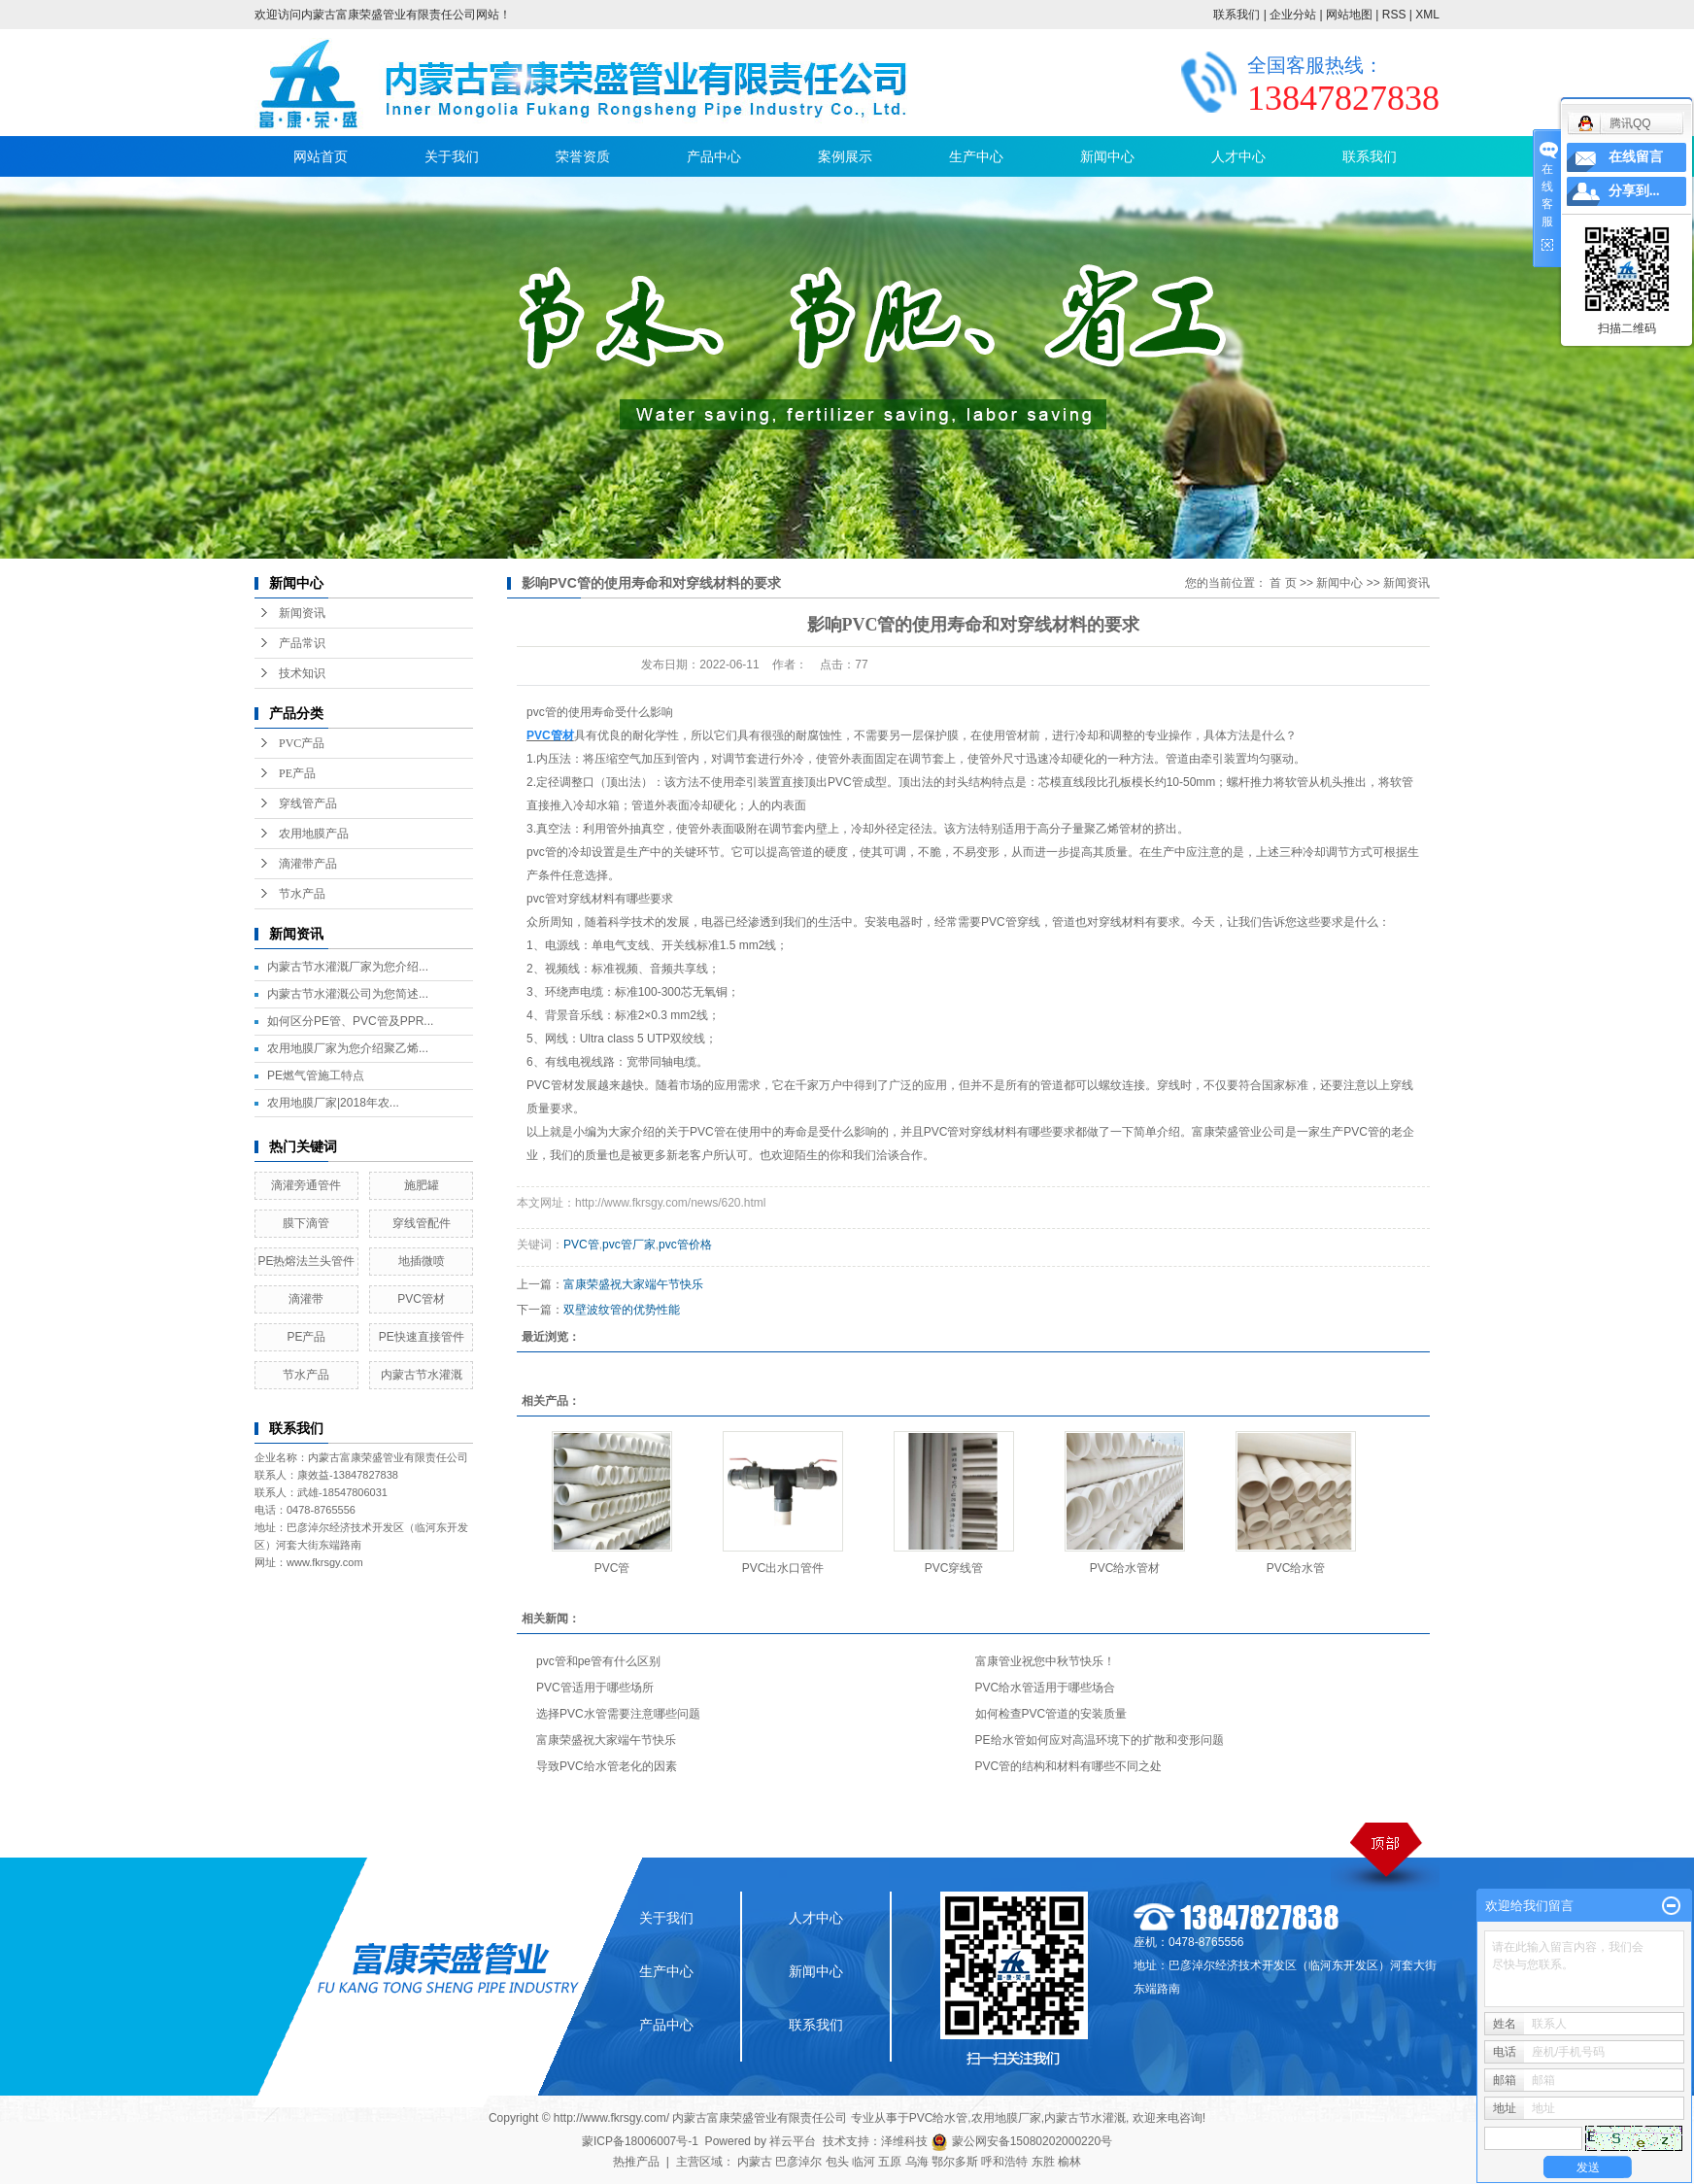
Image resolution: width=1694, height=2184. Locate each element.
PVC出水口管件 (783, 1568)
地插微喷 (421, 1261)
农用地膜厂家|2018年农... (333, 1102)
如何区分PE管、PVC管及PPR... (350, 1021)
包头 (837, 2161)
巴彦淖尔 (798, 2161)
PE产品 (297, 773)
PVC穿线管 (954, 1568)
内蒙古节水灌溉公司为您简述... (347, 994)
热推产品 (636, 2161)
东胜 (1043, 2161)
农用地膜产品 (314, 833)
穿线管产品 (308, 803)
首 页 (1283, 583)
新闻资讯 (302, 613)
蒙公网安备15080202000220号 (1021, 2141)
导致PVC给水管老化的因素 (606, 1766)
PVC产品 (301, 743)
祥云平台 (792, 2141)
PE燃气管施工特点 (315, 1075)
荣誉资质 (583, 156)
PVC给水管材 (1125, 1568)
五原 (889, 2161)
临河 (863, 2161)
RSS (1394, 14)
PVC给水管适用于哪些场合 (1045, 1687)
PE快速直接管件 (421, 1337)
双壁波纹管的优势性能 (621, 1309)
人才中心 (1238, 156)
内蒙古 (754, 2161)
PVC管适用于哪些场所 (595, 1687)
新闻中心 (1107, 156)
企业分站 (1293, 14)
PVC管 (581, 1244)
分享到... (1634, 191)
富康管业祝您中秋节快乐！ (1045, 1661)
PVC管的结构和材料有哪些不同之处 (1069, 1766)
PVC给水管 (1296, 1568)
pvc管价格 (685, 1244)
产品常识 (302, 643)
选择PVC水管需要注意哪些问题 (618, 1714)
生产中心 (976, 156)
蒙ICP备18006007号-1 (640, 2141)
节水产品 (302, 894)
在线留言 (1636, 157)
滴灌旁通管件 (306, 1185)
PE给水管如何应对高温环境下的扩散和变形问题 (1099, 1740)
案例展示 (845, 156)
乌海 (917, 2161)
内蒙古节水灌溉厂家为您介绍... (347, 966)
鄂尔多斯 (955, 2161)
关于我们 (451, 156)
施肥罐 (421, 1185)
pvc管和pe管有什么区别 (598, 1661)
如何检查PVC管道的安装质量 (1051, 1714)
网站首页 (320, 156)
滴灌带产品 (308, 863)
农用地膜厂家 (1006, 2118)
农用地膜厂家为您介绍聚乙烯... (347, 1048)
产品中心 (714, 156)
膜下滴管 (306, 1223)
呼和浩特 (1004, 2161)
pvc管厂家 (629, 1244)
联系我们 (1236, 14)
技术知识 (302, 673)
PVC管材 (421, 1299)
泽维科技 (904, 2141)
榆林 (1069, 2161)
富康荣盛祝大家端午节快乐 (633, 1284)
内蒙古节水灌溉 (421, 1375)
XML (1427, 14)
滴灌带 (305, 1299)
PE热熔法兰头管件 (306, 1261)
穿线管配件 (421, 1223)
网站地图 (1349, 14)
